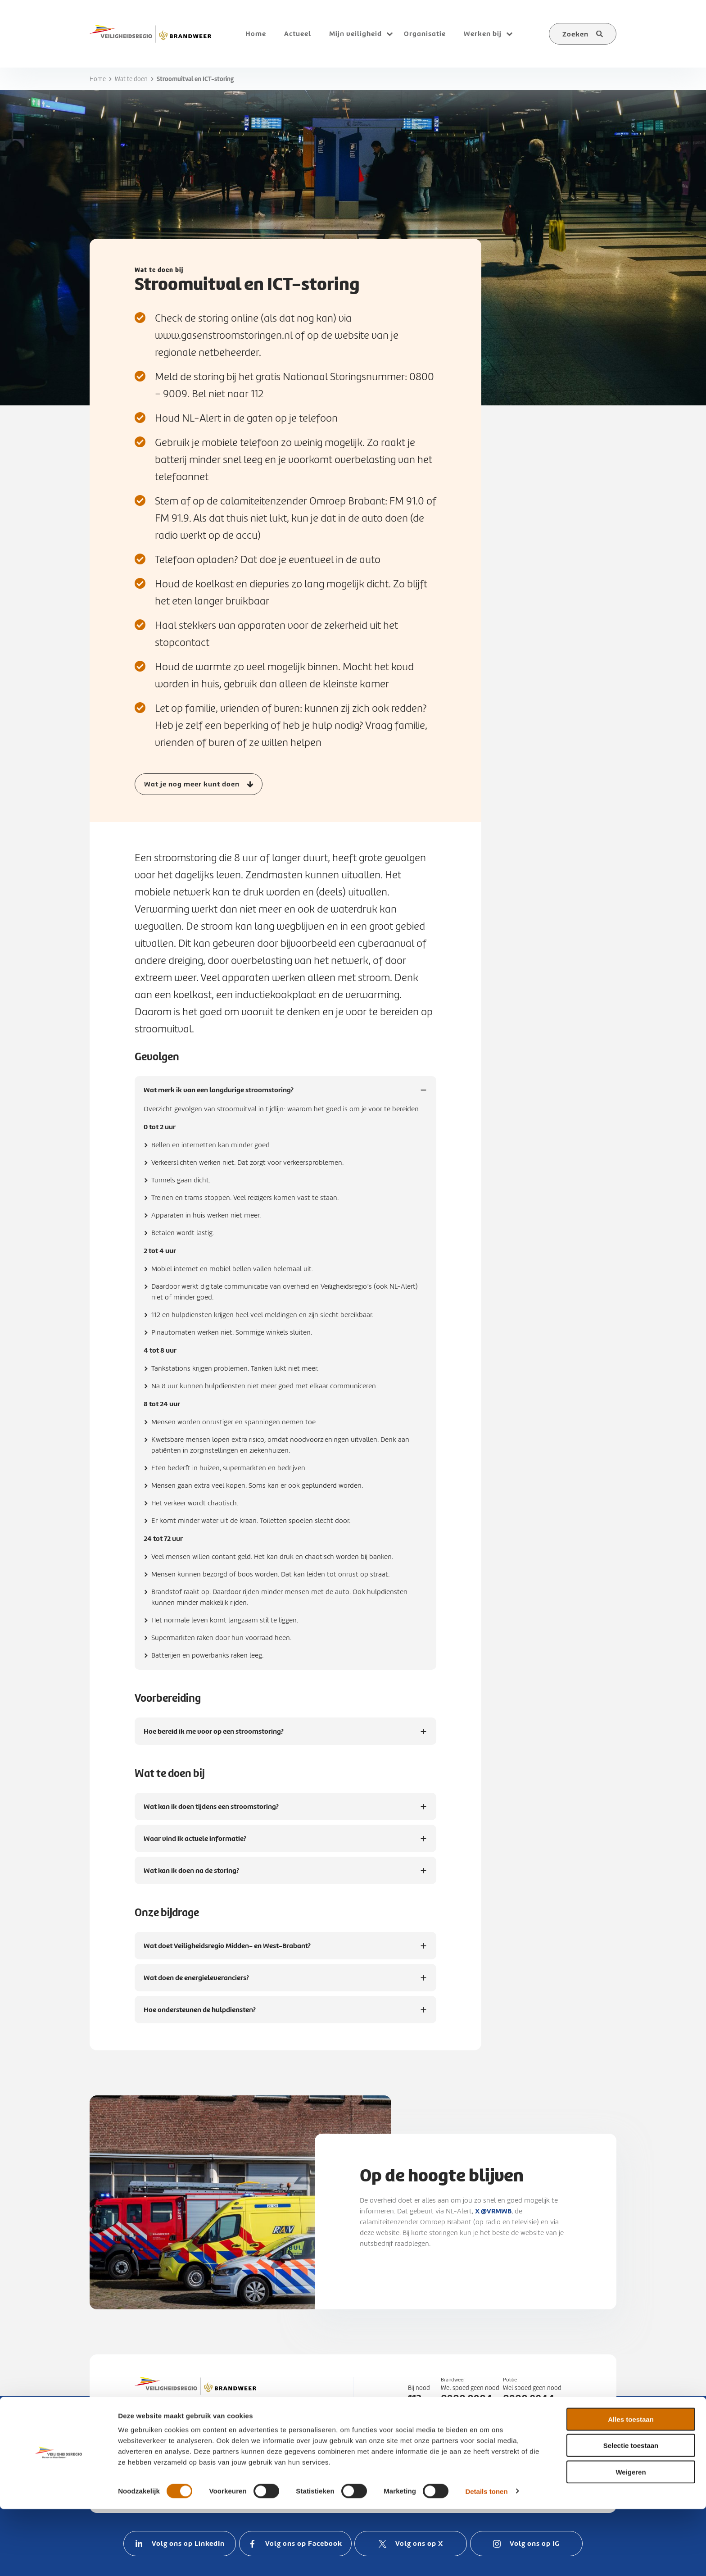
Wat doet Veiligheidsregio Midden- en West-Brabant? (227, 1950)
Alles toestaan (631, 2486)
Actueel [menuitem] (297, 33)
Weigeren (630, 2539)
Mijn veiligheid (355, 33)
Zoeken (575, 34)
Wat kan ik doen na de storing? (191, 1875)
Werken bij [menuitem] (483, 33)
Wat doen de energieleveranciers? (197, 1982)
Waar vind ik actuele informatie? (195, 1843)
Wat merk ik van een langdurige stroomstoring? (219, 1094)
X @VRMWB (493, 2211)
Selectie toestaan (631, 2513)
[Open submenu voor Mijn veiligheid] (389, 33)
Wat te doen (131, 79)
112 (414, 2399)
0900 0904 (467, 2399)
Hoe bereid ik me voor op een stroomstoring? (214, 1735)
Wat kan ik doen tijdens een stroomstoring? (211, 1811)
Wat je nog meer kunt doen (192, 784)
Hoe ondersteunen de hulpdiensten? (200, 2014)
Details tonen (486, 2558)
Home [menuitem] (255, 33)
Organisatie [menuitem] (425, 33)
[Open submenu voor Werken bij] (509, 33)
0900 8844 (529, 2399)
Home (98, 79)
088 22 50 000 (488, 2456)
